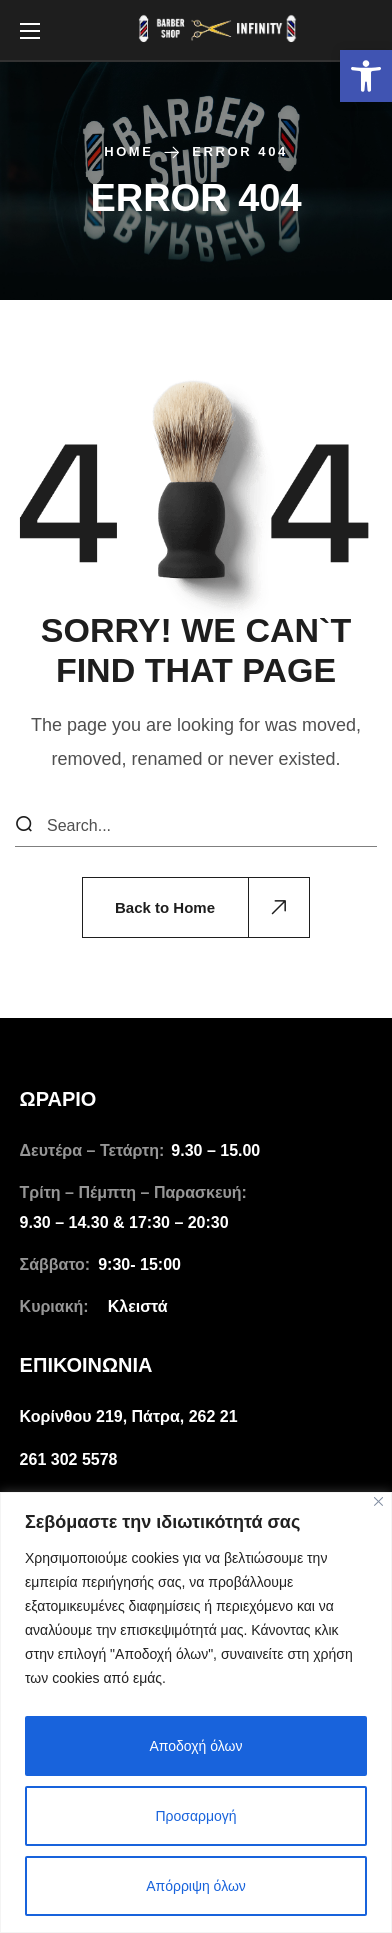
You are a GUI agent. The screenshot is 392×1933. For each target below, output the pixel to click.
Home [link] (128, 151)
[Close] (378, 1501)
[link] (366, 76)
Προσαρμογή (195, 1816)
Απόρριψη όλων (196, 1886)
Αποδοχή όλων (195, 1746)
